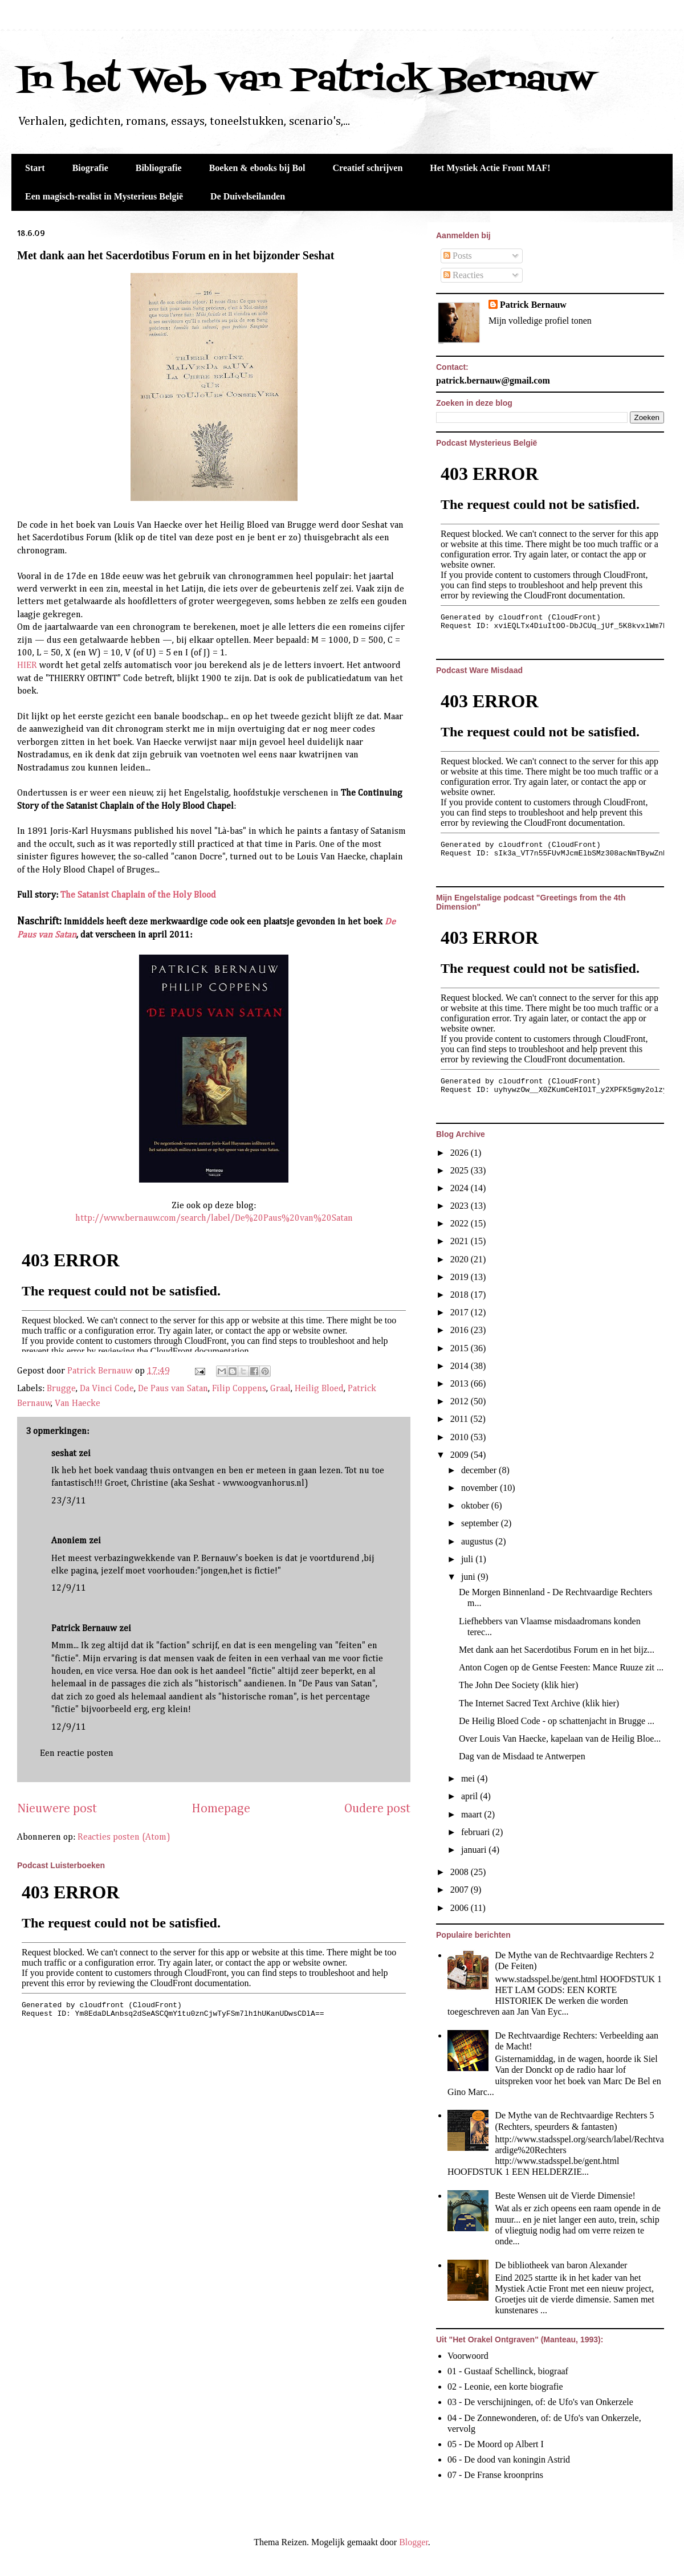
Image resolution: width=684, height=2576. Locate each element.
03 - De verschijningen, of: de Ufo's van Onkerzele (540, 2402)
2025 (460, 1170)
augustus (478, 1541)
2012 (460, 1401)
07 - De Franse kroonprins (495, 2475)
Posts (457, 255)
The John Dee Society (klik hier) (518, 1685)
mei (469, 1778)
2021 (460, 1241)
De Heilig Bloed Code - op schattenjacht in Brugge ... (556, 1721)
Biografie (90, 168)
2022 (460, 1223)
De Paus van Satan (173, 1388)
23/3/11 (68, 1501)
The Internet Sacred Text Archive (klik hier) (539, 1703)
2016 (460, 1330)
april (470, 1796)
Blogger (413, 2542)
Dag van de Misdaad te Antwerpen (522, 1756)
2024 (460, 1188)
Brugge (61, 1388)
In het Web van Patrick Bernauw (306, 81)
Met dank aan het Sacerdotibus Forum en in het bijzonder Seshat (175, 255)
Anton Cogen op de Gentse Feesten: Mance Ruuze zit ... (561, 1667)
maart (472, 1814)
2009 (460, 1455)
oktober (476, 1505)
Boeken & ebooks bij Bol (257, 168)
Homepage (221, 1809)
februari (476, 1832)
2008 (460, 1872)
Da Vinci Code (107, 1388)
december (480, 1470)
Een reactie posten (76, 1753)
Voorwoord (467, 2356)
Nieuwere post (57, 1809)
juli (468, 1559)
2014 (460, 1366)
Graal (280, 1388)
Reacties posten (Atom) (124, 1837)
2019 (460, 1277)
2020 (460, 1259)
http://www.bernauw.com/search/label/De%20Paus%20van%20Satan (214, 1218)
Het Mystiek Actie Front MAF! (490, 168)
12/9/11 (68, 1588)
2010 (460, 1437)
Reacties (463, 275)
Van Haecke (77, 1403)
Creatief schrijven (368, 168)
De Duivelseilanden (247, 196)
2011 (460, 1419)
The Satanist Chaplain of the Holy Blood (138, 895)
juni (469, 1577)
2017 (460, 1312)
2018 (460, 1294)
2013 (460, 1383)
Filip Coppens (239, 1388)
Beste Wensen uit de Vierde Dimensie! (565, 2195)
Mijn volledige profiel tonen (540, 320)
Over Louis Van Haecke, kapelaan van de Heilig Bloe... (560, 1738)
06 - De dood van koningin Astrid (508, 2459)
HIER (27, 665)
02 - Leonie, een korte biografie (505, 2386)
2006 (460, 1908)
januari (474, 1849)
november (480, 1488)
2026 (460, 1152)
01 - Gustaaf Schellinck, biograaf (507, 2371)
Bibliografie (159, 168)
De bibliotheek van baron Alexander (561, 2265)
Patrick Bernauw (84, 1628)
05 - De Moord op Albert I (495, 2444)
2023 (460, 1205)
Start (35, 168)
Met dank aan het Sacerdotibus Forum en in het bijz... (556, 1649)
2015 (460, 1348)
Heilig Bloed (319, 1388)
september (481, 1523)
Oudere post (377, 1809)
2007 (460, 1889)
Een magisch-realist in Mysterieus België (104, 196)
